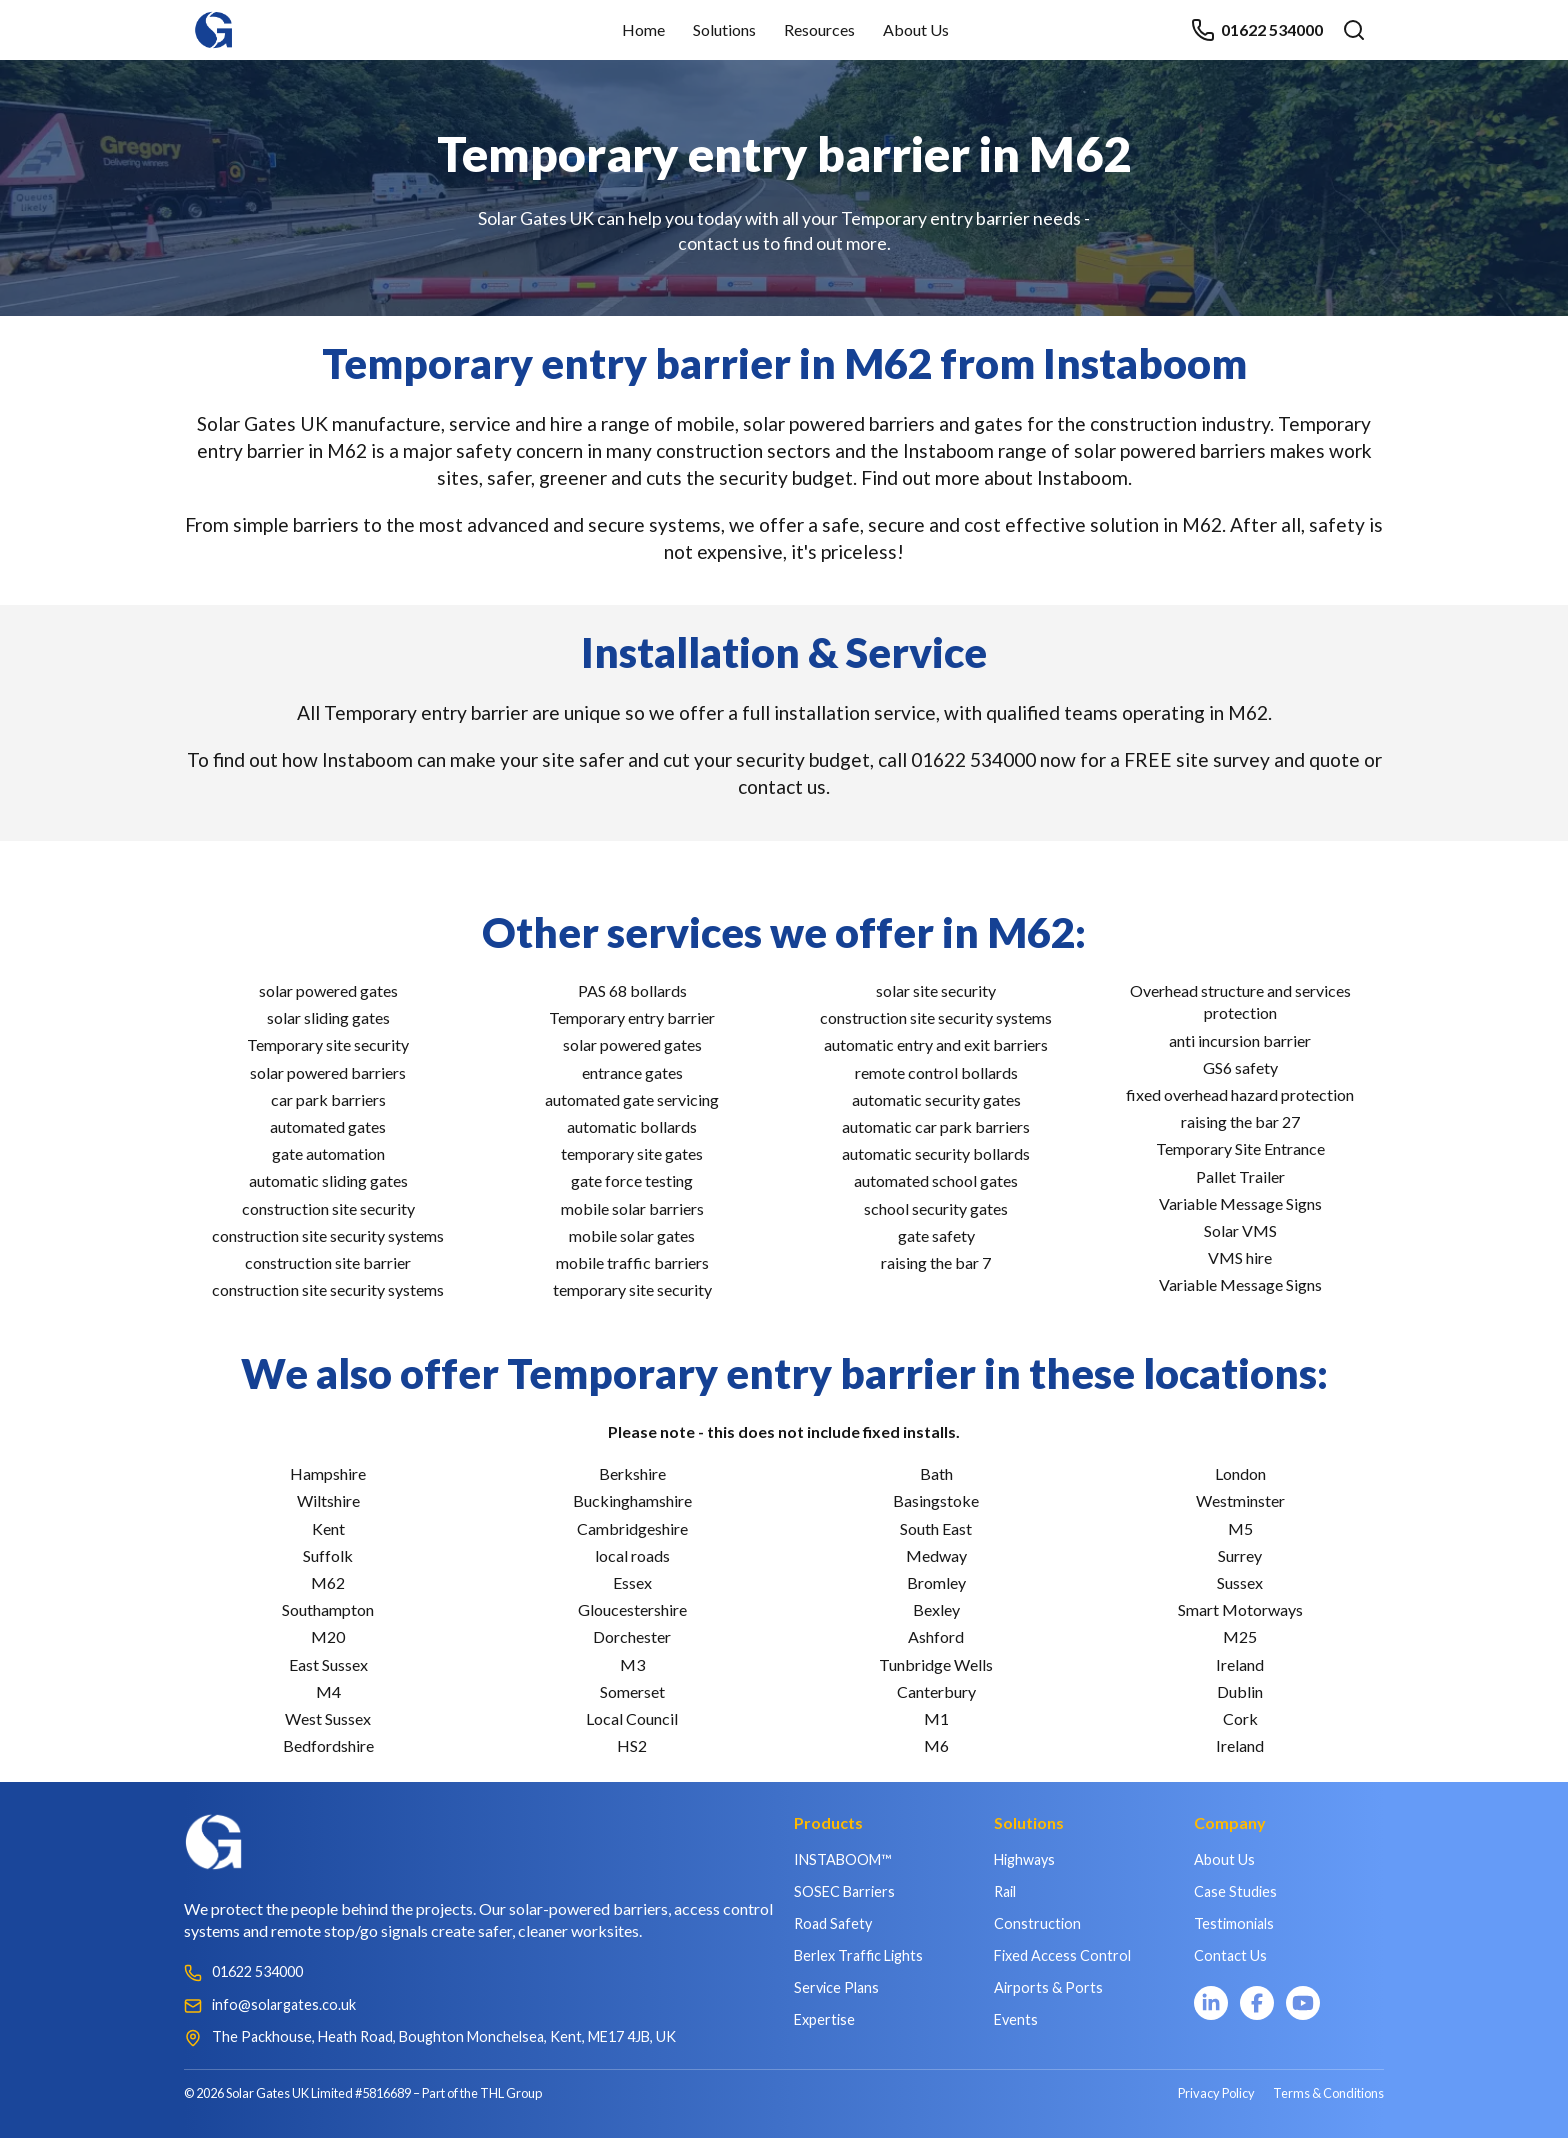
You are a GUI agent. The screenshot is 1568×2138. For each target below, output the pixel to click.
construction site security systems (328, 1235)
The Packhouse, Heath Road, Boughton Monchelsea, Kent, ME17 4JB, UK (444, 2036)
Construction (1037, 1923)
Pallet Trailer (1240, 1176)
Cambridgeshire (632, 1528)
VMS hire (1240, 1257)
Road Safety (833, 1923)
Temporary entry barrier (632, 1017)
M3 (632, 1664)
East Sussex (328, 1664)
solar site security (936, 990)
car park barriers (328, 1099)
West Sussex (328, 1718)
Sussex (1240, 1582)
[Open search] (1354, 30)
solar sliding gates (328, 1017)
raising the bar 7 (936, 1262)
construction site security (328, 1208)
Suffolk (328, 1555)
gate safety (936, 1235)
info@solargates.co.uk (284, 2004)
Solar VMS (1240, 1230)
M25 (1240, 1636)
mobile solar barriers (632, 1208)
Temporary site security (328, 1044)
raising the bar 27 (1240, 1121)
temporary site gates (632, 1153)
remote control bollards (936, 1072)
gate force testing (632, 1180)
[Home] (214, 20)
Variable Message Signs (1240, 1203)
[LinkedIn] (1211, 2003)
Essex (632, 1582)
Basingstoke (936, 1500)
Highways (1024, 1859)
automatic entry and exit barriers (936, 1044)
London (1240, 1473)
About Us (916, 29)
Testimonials (1234, 1923)
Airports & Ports (1048, 1987)
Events (1016, 2019)
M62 (328, 1582)
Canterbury (936, 1691)
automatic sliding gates (328, 1180)
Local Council (632, 1718)
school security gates (936, 1208)
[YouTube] (1303, 2003)
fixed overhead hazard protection (1240, 1094)
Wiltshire (328, 1500)
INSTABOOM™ (842, 1859)
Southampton (328, 1609)
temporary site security (632, 1289)
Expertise (824, 2019)
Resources (819, 29)
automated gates (328, 1126)
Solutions (724, 29)
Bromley (936, 1582)
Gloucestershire (632, 1609)
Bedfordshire (328, 1745)
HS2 (632, 1745)
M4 (328, 1691)
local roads (632, 1555)
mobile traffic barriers (632, 1262)
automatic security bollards (936, 1153)
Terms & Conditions (1328, 2093)
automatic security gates (936, 1099)
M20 (328, 1636)
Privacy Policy (1216, 2093)
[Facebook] (1257, 2003)
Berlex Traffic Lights (858, 1955)
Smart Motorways (1240, 1609)
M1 (936, 1718)
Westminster (1240, 1500)
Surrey (1240, 1555)
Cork (1240, 1718)
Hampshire (328, 1473)
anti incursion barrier (1240, 1040)
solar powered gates (328, 990)
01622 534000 (1257, 30)
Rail (1005, 1891)
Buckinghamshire (632, 1500)
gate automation (328, 1153)
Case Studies (1235, 1891)
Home (643, 29)
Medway (936, 1555)
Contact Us (1230, 1955)
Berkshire (632, 1473)
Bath (936, 1473)
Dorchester (632, 1636)
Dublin (1240, 1691)
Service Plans (836, 1987)
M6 (936, 1745)
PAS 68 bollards (632, 990)
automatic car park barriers (936, 1126)
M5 (1240, 1528)
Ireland (1240, 1664)
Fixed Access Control (1062, 1955)
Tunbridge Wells (936, 1664)
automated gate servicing (632, 1099)
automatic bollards (632, 1126)
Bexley (936, 1609)
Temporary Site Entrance (1240, 1148)
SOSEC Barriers (844, 1891)
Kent (328, 1528)
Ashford (936, 1636)
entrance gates (632, 1072)
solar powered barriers (328, 1072)
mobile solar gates (632, 1235)
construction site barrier (328, 1262)
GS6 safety (1240, 1067)
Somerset (632, 1691)
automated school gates (936, 1180)
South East (936, 1528)
